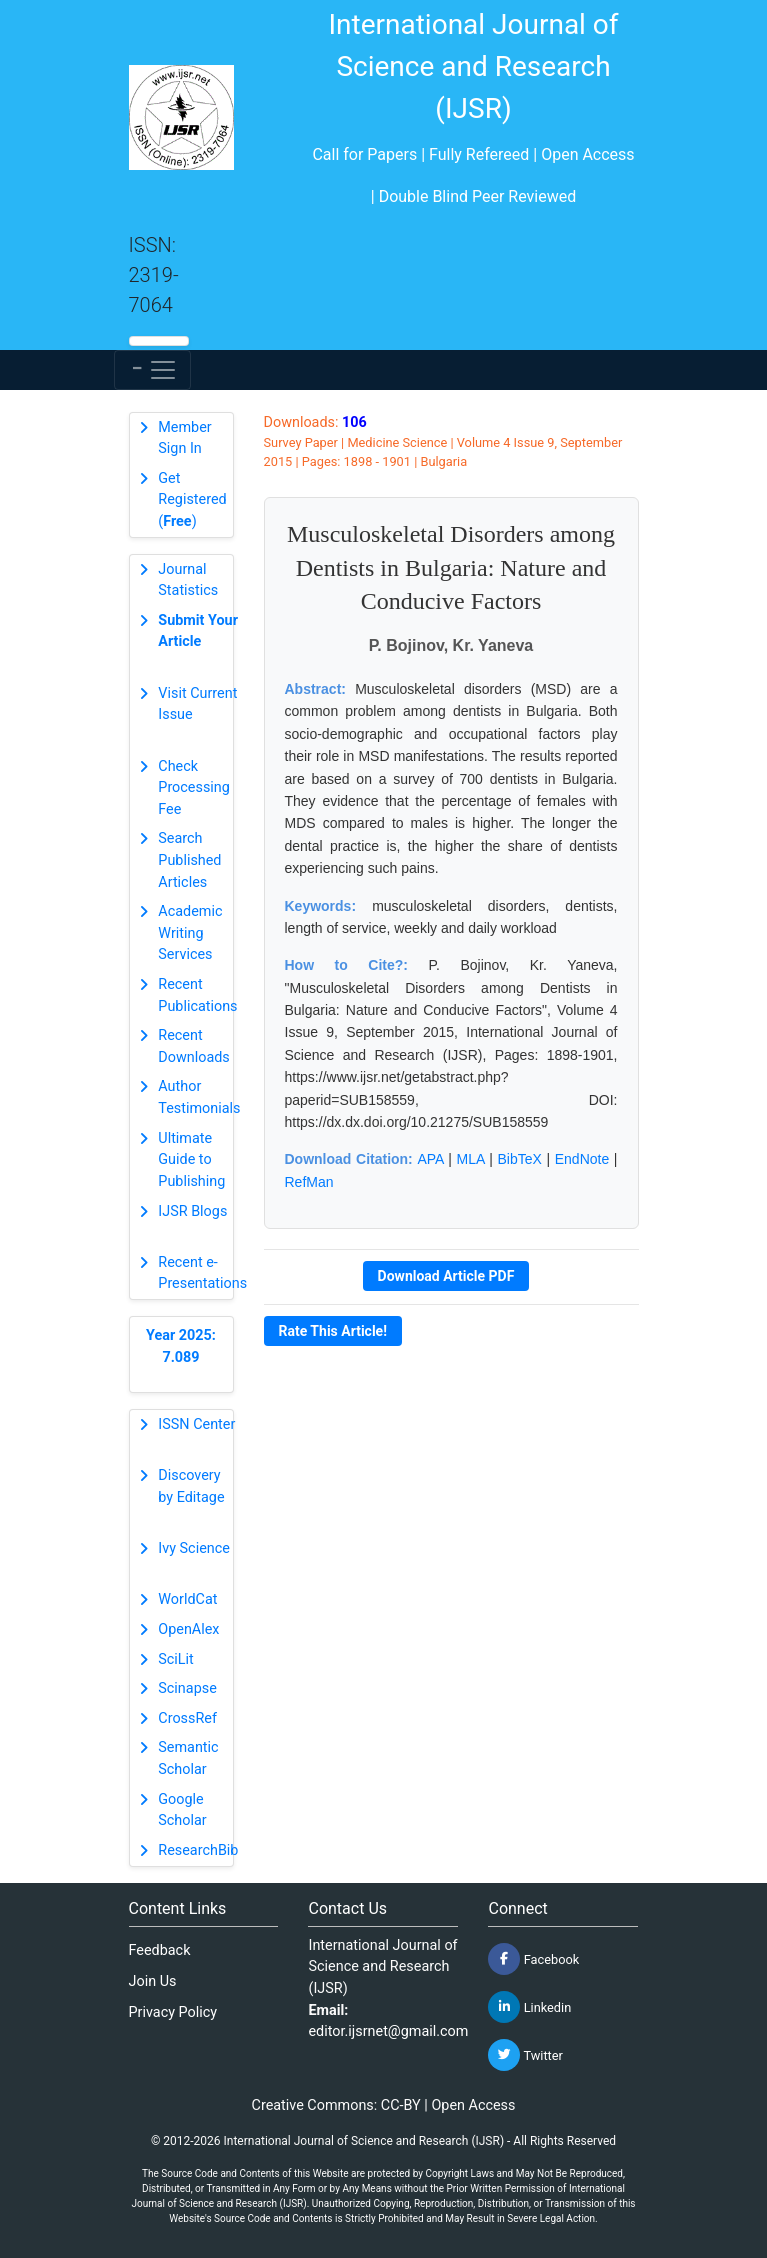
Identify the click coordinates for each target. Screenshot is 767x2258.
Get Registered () (192, 500)
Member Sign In (184, 438)
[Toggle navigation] (152, 370)
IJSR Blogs (192, 1211)
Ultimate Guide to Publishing (191, 1160)
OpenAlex (188, 1629)
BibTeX (519, 1159)
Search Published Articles (189, 860)
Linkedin (529, 2007)
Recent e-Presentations (202, 1273)
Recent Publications (197, 995)
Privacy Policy (173, 2012)
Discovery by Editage (191, 1486)
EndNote (582, 1159)
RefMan (309, 1182)
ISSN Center (196, 1424)
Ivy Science (194, 1548)
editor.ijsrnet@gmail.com (388, 2031)
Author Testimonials (199, 1097)
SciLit (176, 1659)
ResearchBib (198, 1850)
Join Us (153, 1981)
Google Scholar (182, 1810)
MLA (471, 1159)
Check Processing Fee (194, 788)
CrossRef (187, 1718)
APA (430, 1159)
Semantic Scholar (188, 1758)
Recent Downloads (194, 1046)
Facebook (533, 1959)
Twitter (525, 2055)
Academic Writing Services (190, 933)
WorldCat (187, 1599)
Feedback (160, 1950)
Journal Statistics (188, 580)
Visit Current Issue (197, 704)
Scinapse (187, 1688)
